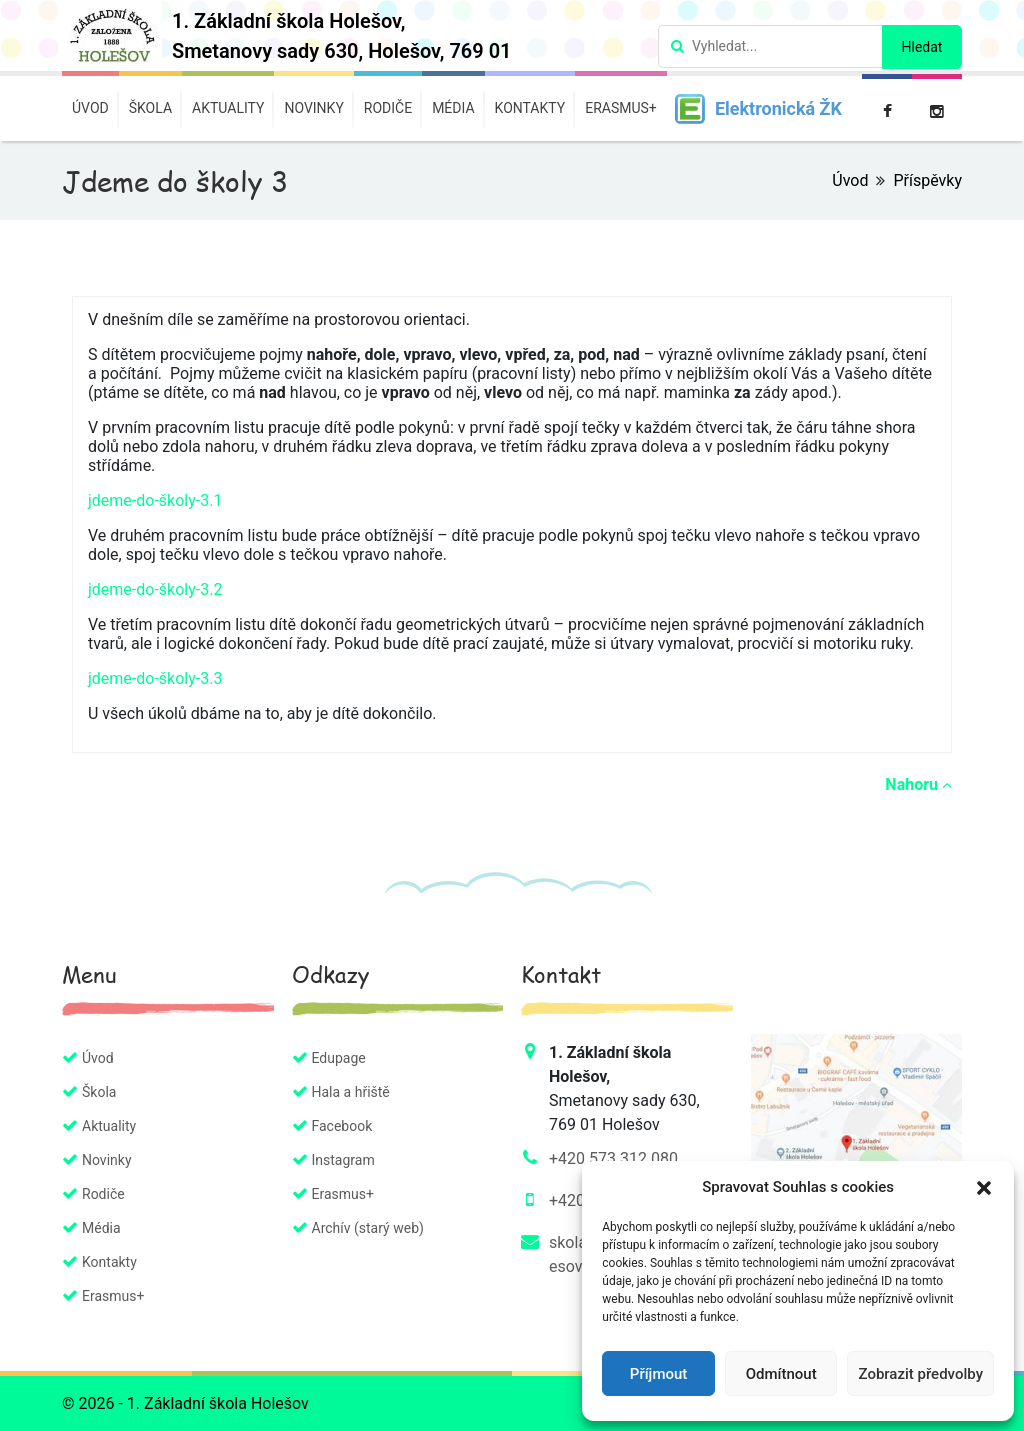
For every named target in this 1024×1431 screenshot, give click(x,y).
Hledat (922, 47)
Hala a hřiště (351, 1092)
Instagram (343, 1160)
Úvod (90, 108)
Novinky (313, 108)
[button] (984, 1187)
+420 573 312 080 (613, 1158)
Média (453, 108)
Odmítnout (781, 1374)
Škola (150, 108)
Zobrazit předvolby (920, 1374)
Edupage (339, 1058)
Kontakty (530, 108)
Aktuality (228, 108)
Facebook (342, 1126)
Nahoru (918, 784)
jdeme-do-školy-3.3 (155, 678)
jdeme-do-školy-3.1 (155, 500)
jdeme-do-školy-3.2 (155, 589)
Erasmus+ (621, 108)
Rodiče (388, 108)
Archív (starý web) (368, 1228)
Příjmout (658, 1374)
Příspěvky (927, 180)
